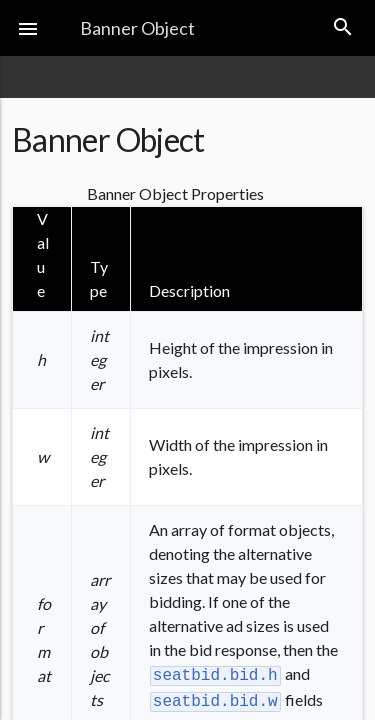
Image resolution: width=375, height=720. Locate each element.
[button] (28, 28)
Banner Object (137, 28)
